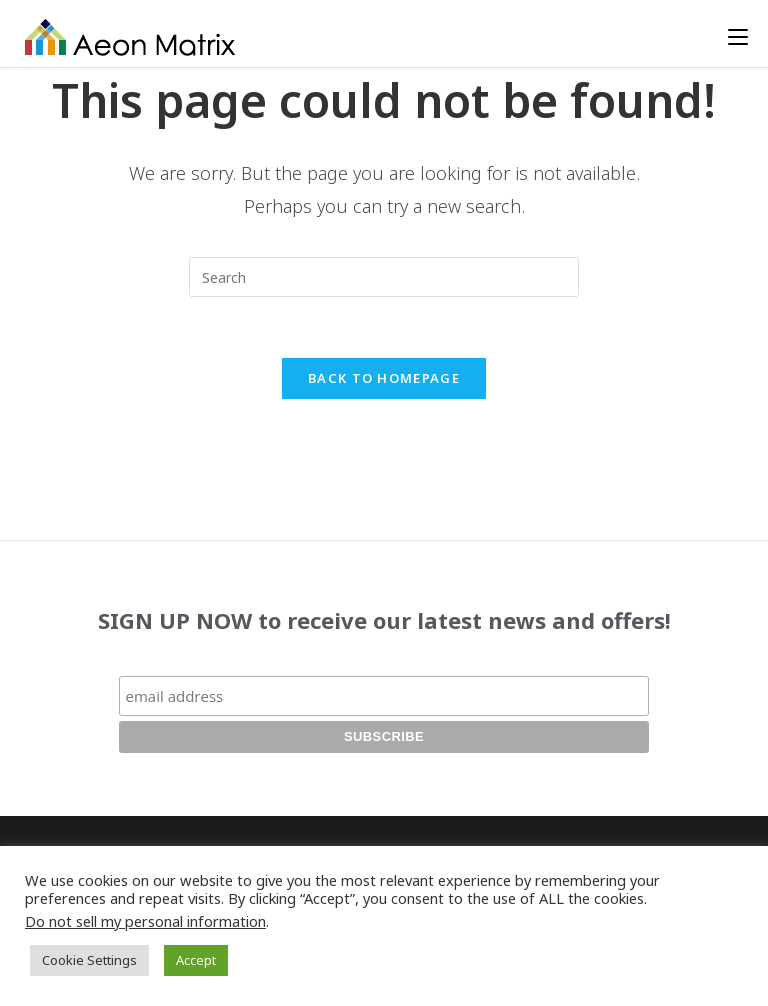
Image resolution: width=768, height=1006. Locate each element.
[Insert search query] (384, 277)
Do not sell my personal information (145, 921)
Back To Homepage (384, 378)
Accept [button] (196, 960)
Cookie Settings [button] (89, 960)
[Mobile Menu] (738, 37)
